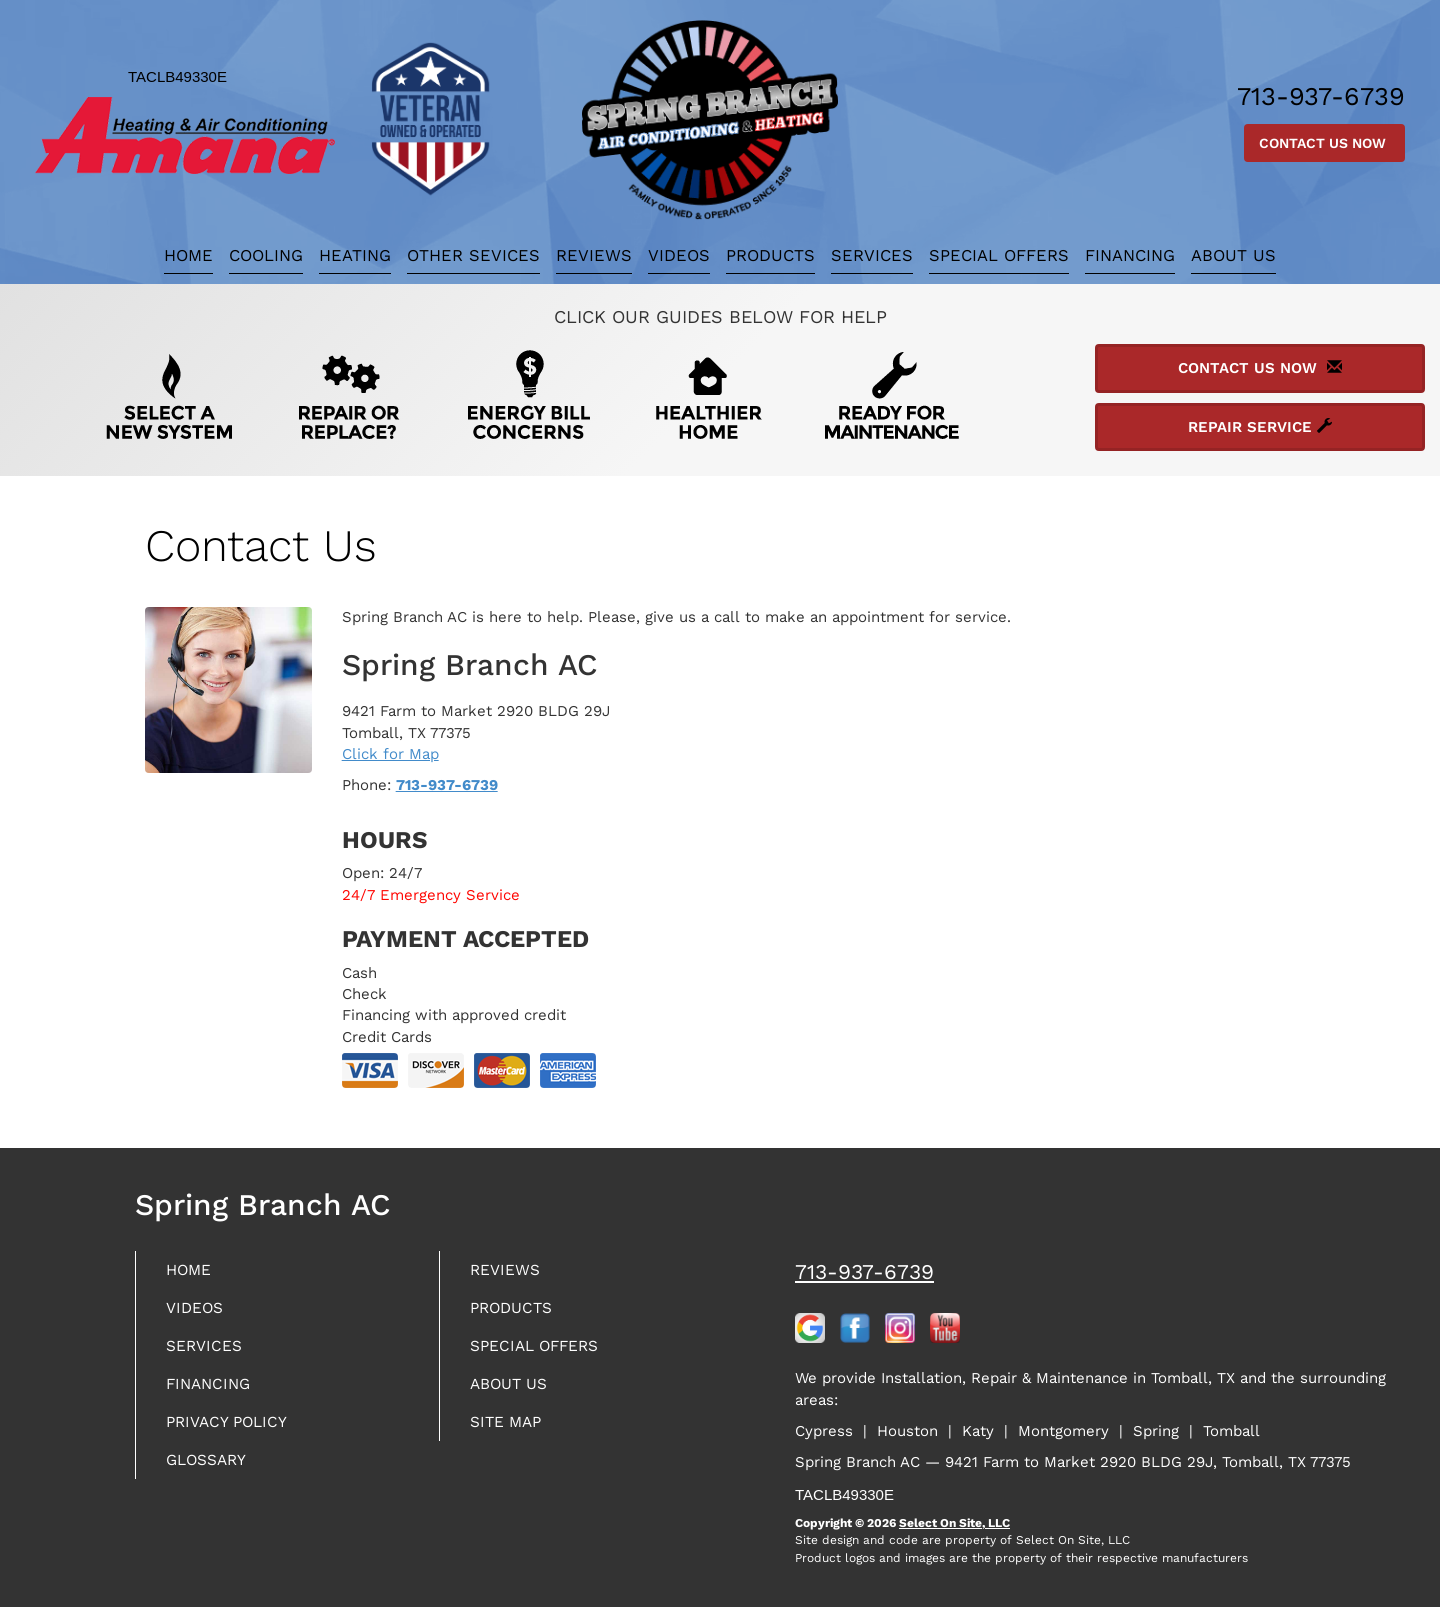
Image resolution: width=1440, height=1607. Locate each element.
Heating (355, 255)
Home (188, 255)
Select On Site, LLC (954, 1523)
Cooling (266, 255)
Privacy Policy (236, 1435)
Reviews (594, 255)
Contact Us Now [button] (1324, 143)
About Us (1233, 255)
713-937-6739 (447, 785)
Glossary (213, 1476)
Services (872, 255)
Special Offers (999, 255)
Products (770, 255)
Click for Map (390, 754)
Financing (1130, 255)
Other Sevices (473, 255)
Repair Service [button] (1260, 427)
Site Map (511, 1435)
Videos (679, 255)
